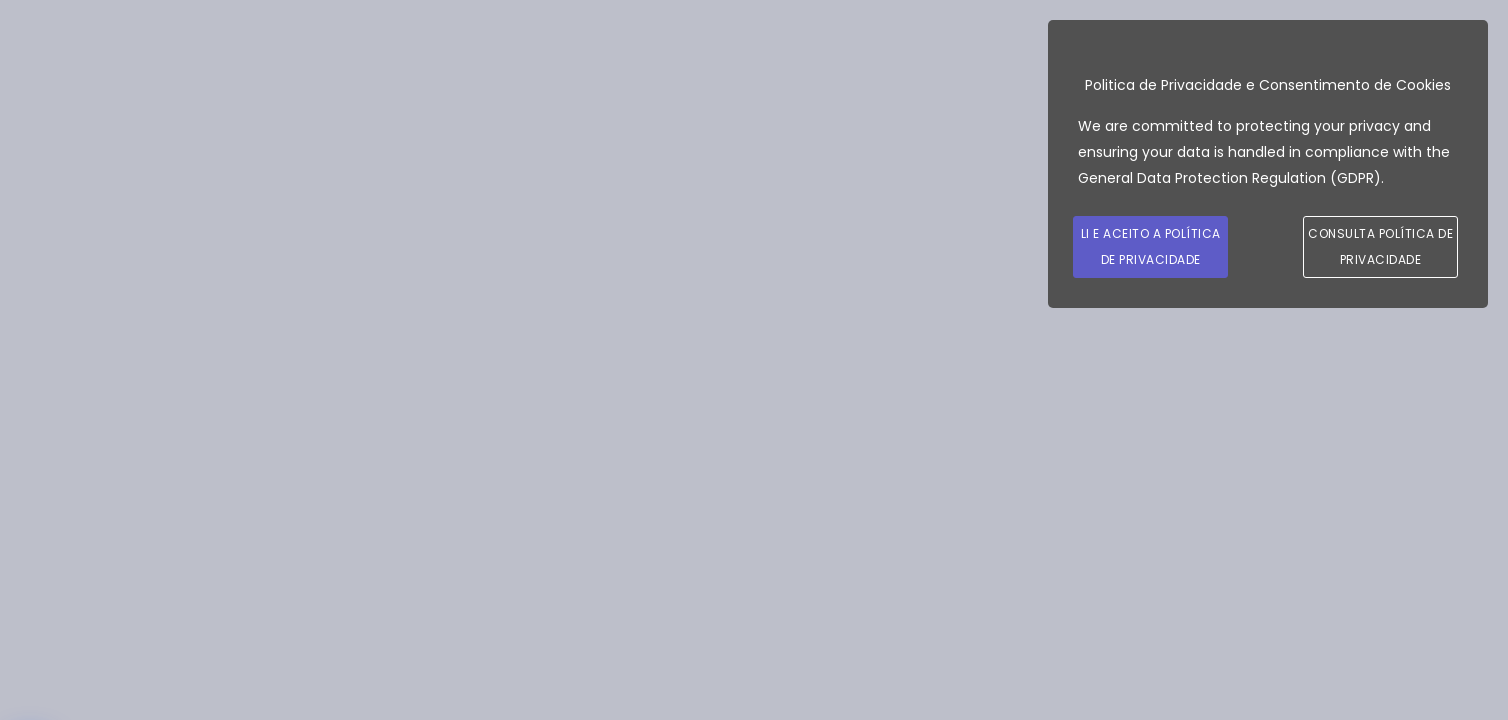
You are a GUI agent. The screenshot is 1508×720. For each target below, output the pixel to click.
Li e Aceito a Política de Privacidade (1151, 246)
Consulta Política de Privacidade (1380, 246)
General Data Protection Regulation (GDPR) (1229, 178)
